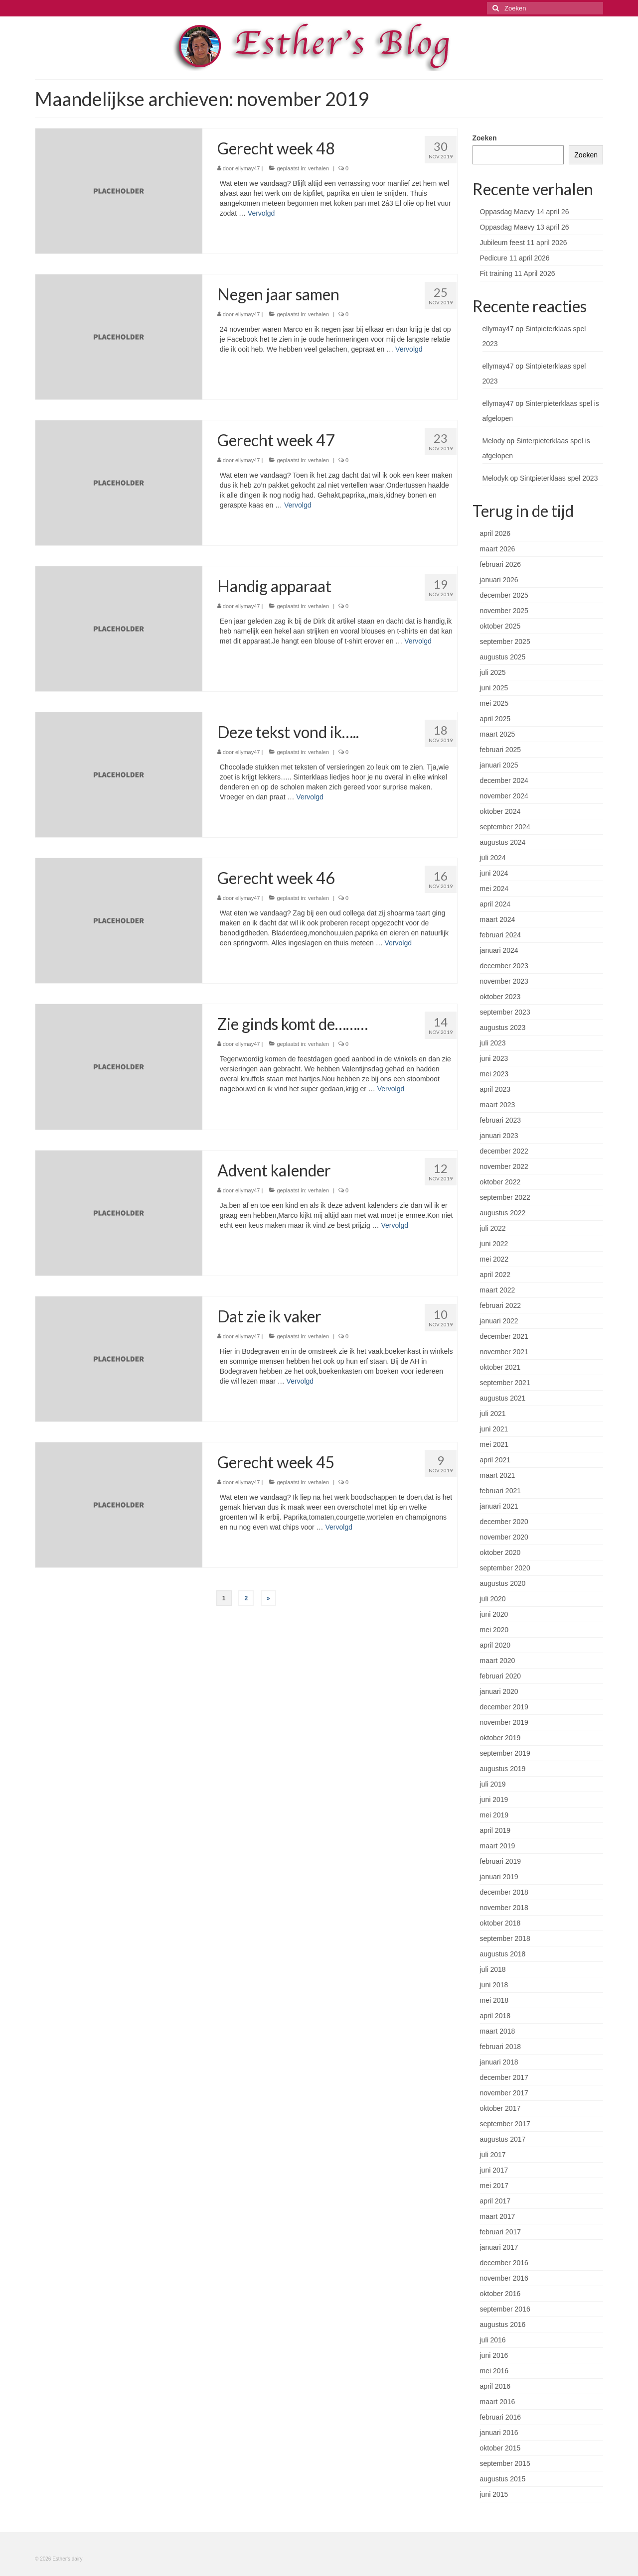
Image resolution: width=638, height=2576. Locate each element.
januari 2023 (499, 1136)
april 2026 (495, 533)
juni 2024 (494, 873)
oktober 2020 (500, 1552)
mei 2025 (494, 703)
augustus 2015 (503, 2479)
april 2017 (495, 2201)
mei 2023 (494, 1074)
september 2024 (505, 827)
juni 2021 (494, 1429)
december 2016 (504, 2263)
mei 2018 (494, 2000)
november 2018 (504, 1908)
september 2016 (505, 2309)
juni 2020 (494, 1614)
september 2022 (505, 1197)
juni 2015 (494, 2494)
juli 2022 (493, 1228)
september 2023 (505, 1012)
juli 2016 (493, 2340)
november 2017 (504, 2093)
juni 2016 (494, 2355)
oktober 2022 (500, 1182)
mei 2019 (494, 1815)
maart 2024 (497, 919)
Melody (493, 441)
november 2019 (504, 1722)
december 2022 (504, 1151)
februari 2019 (500, 1861)
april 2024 (495, 904)
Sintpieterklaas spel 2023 (559, 478)
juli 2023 (493, 1043)
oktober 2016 (500, 2294)
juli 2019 (493, 1784)
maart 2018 (497, 2031)
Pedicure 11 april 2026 (515, 258)
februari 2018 (500, 2047)
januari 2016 (499, 2433)
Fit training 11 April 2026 (517, 273)
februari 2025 (500, 750)
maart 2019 (497, 1846)
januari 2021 (499, 1506)
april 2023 (495, 1089)
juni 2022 (494, 1244)
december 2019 (504, 1707)
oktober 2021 (500, 1367)
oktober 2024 (500, 811)
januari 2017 (499, 2247)
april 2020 (495, 1645)
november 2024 (504, 796)
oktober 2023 (500, 997)
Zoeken (485, 138)
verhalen (318, 168)
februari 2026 (500, 564)
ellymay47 (247, 168)
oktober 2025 (500, 626)
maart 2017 (497, 2216)
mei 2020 (494, 1630)
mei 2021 (494, 1444)
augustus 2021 (503, 1398)
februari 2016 (500, 2417)
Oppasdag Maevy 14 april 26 (524, 212)
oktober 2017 (500, 2108)
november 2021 (504, 1352)
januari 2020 (499, 1691)
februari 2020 (500, 1676)
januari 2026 (499, 580)
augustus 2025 (503, 657)
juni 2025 (494, 688)
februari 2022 (500, 1305)
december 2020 (504, 1522)
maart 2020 (497, 1661)
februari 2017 (500, 2232)
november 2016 (504, 2278)
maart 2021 (497, 1475)
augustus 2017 (503, 2139)
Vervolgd (261, 213)
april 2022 (495, 1275)
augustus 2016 (503, 2324)
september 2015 (505, 2463)
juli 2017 (493, 2155)
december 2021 (504, 1336)
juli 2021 (493, 1413)
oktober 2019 (500, 1738)
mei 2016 (494, 2371)
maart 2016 (497, 2402)
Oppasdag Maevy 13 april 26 (524, 227)
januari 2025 (499, 765)
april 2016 (495, 2386)
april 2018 (495, 2016)
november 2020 (504, 1537)
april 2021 (495, 1460)
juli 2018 (493, 1969)
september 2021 (505, 1383)
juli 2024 (493, 858)
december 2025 (504, 595)
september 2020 (505, 1568)
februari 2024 (500, 935)
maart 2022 (497, 1290)
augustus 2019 (503, 1769)
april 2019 (495, 1830)
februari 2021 (500, 1491)
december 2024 (504, 780)
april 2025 (495, 719)
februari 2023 (500, 1120)
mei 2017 (494, 2186)
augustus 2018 (503, 1954)
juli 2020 (493, 1599)
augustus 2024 (503, 842)
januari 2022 (499, 1321)
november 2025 (504, 611)
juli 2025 (493, 672)
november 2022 (504, 1166)
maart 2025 (497, 734)
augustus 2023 (503, 1027)
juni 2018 (494, 1985)
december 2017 (504, 2077)
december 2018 (504, 1892)
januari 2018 (499, 2062)
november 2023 (504, 981)
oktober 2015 (500, 2448)
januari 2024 (499, 950)
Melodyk (495, 478)
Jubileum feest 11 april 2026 (523, 243)
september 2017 (505, 2124)
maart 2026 (497, 549)
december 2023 (504, 966)
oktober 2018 (500, 1923)
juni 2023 (494, 1058)
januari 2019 (499, 1877)
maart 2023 (497, 1105)
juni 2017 (494, 2170)
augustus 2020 (503, 1583)
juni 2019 (494, 1799)
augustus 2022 (503, 1213)
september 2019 (505, 1753)
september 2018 (505, 1938)
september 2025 (505, 641)
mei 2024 (494, 889)
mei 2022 (494, 1259)
